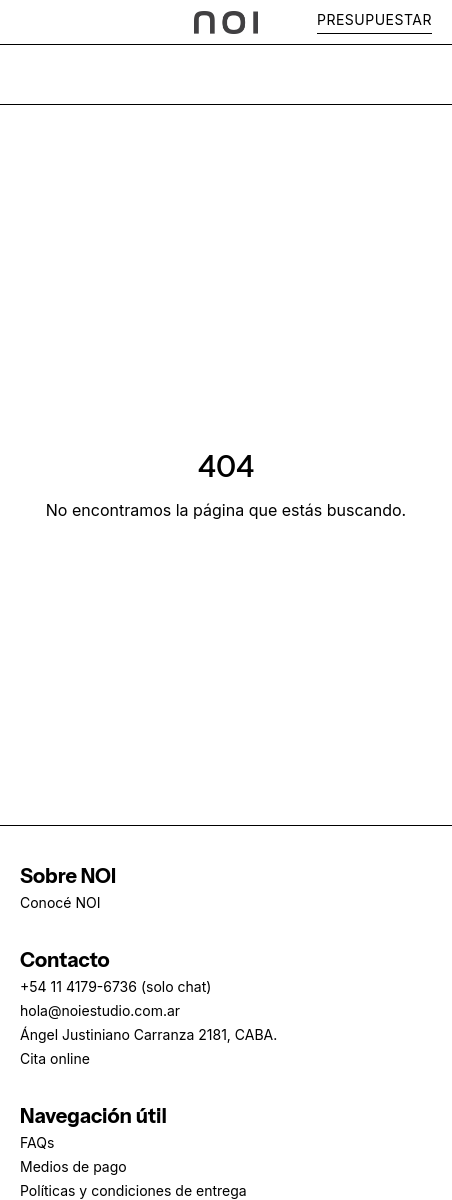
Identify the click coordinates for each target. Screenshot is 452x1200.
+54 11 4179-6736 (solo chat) (115, 986)
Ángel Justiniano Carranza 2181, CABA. (148, 1034)
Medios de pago (73, 1166)
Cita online (55, 1058)
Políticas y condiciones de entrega (133, 1190)
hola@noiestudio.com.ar (100, 1010)
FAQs (37, 1142)
